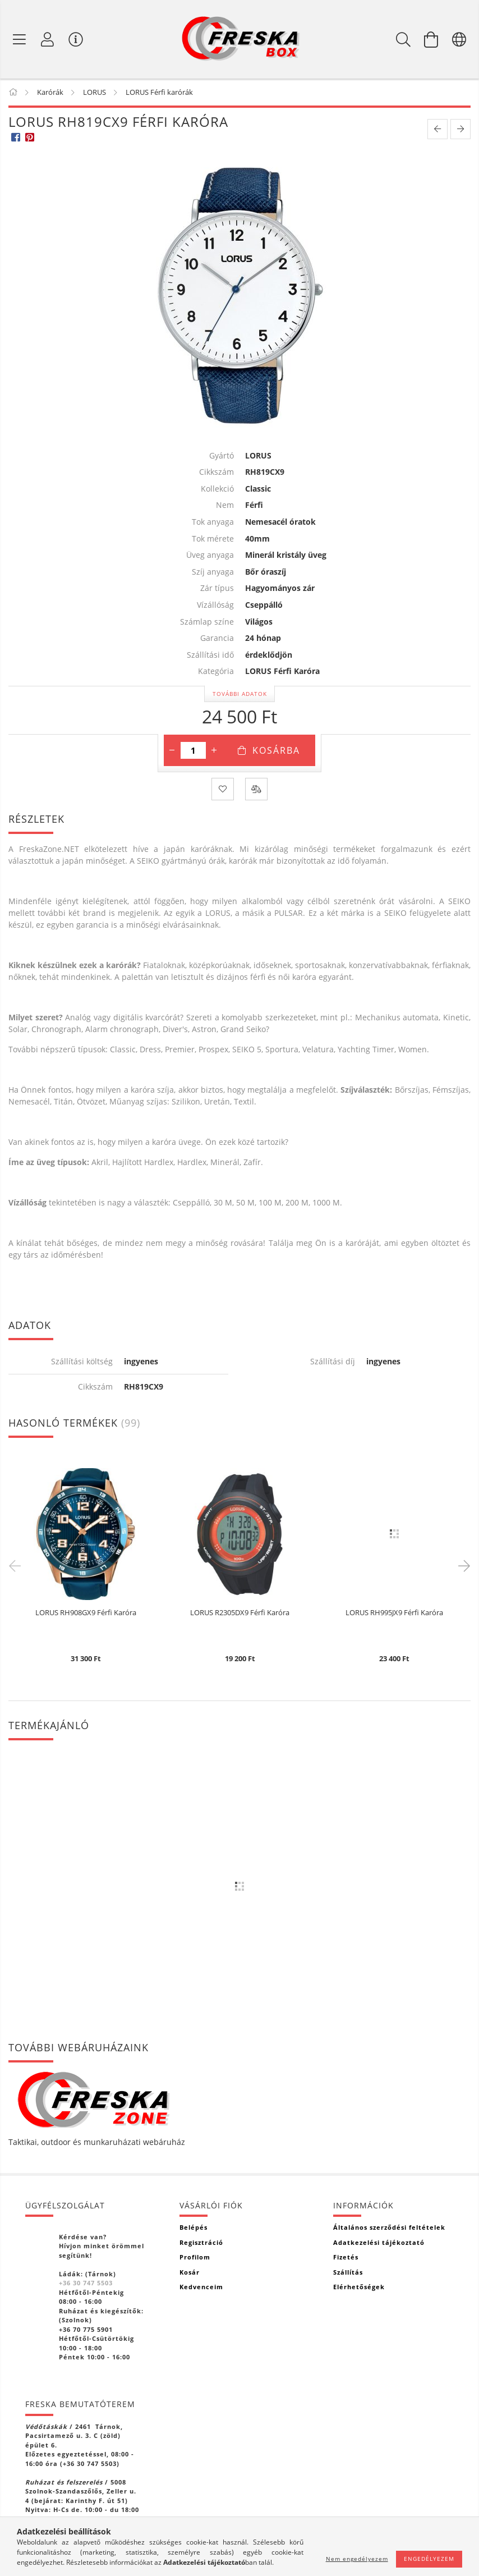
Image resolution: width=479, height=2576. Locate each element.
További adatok (240, 694)
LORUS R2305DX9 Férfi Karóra (239, 1612)
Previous (16, 1565)
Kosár (189, 2272)
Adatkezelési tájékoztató (379, 2242)
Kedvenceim (201, 2286)
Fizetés (345, 2257)
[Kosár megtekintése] (431, 39)
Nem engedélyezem (357, 2559)
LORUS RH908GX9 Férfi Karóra (85, 1612)
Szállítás (348, 2272)
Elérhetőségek (359, 2286)
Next (462, 1565)
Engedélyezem (429, 2559)
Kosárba (276, 750)
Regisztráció (201, 2242)
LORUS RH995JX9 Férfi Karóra (394, 1612)
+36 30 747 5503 (86, 2283)
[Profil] (47, 39)
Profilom (194, 2257)
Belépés (193, 2227)
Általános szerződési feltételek (389, 2227)
